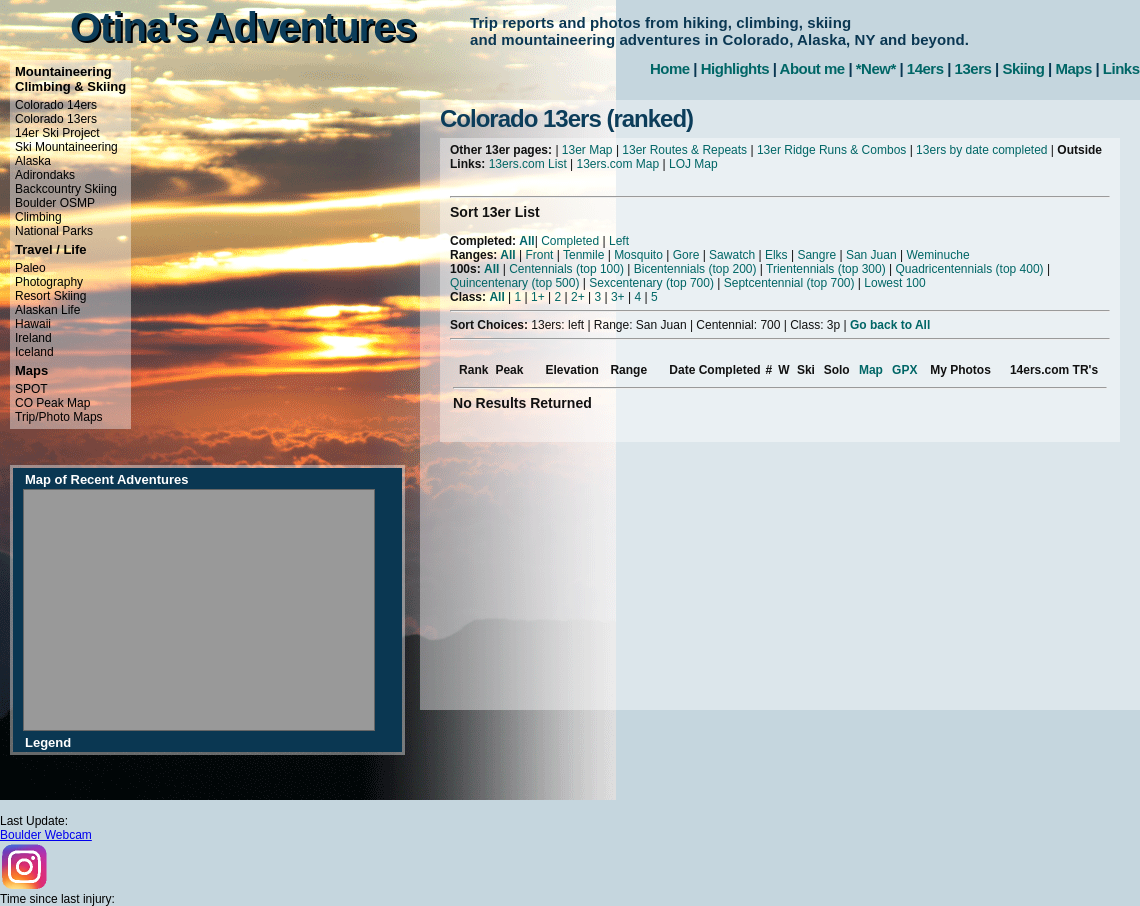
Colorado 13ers (56, 119)
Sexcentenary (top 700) (651, 283)
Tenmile (583, 255)
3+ (618, 297)
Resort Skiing (50, 296)
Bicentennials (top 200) (695, 269)
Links (1121, 68)
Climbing (38, 217)
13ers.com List (528, 164)
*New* (876, 68)
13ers (973, 68)
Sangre (816, 255)
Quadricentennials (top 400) (969, 269)
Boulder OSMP (55, 203)
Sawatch (732, 255)
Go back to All (890, 325)
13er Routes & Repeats (684, 150)
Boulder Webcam (46, 835)
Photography (49, 282)
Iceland (34, 352)
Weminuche (937, 255)
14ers (925, 68)
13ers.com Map (618, 164)
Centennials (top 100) (566, 269)
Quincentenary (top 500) (514, 283)
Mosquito (638, 255)
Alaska (33, 161)
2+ (578, 297)
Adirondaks (45, 175)
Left (619, 241)
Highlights (735, 68)
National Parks (54, 231)
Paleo (30, 268)
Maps (1073, 68)
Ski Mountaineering (66, 147)
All (526, 241)
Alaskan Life (47, 310)
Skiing (1023, 68)
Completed (570, 241)
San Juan (871, 255)
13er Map (587, 150)
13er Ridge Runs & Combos (831, 150)
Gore (686, 255)
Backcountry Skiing (66, 189)
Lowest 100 (894, 283)
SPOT (31, 389)
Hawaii (33, 324)
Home (670, 68)
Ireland (33, 338)
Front (539, 255)
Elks (776, 255)
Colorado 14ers (56, 105)
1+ (538, 297)
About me (812, 68)
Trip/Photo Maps (59, 417)
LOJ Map (693, 164)
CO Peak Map (52, 403)
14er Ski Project (57, 133)
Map (871, 370)
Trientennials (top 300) (826, 269)
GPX (904, 370)
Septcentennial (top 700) (789, 283)
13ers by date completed (981, 150)
